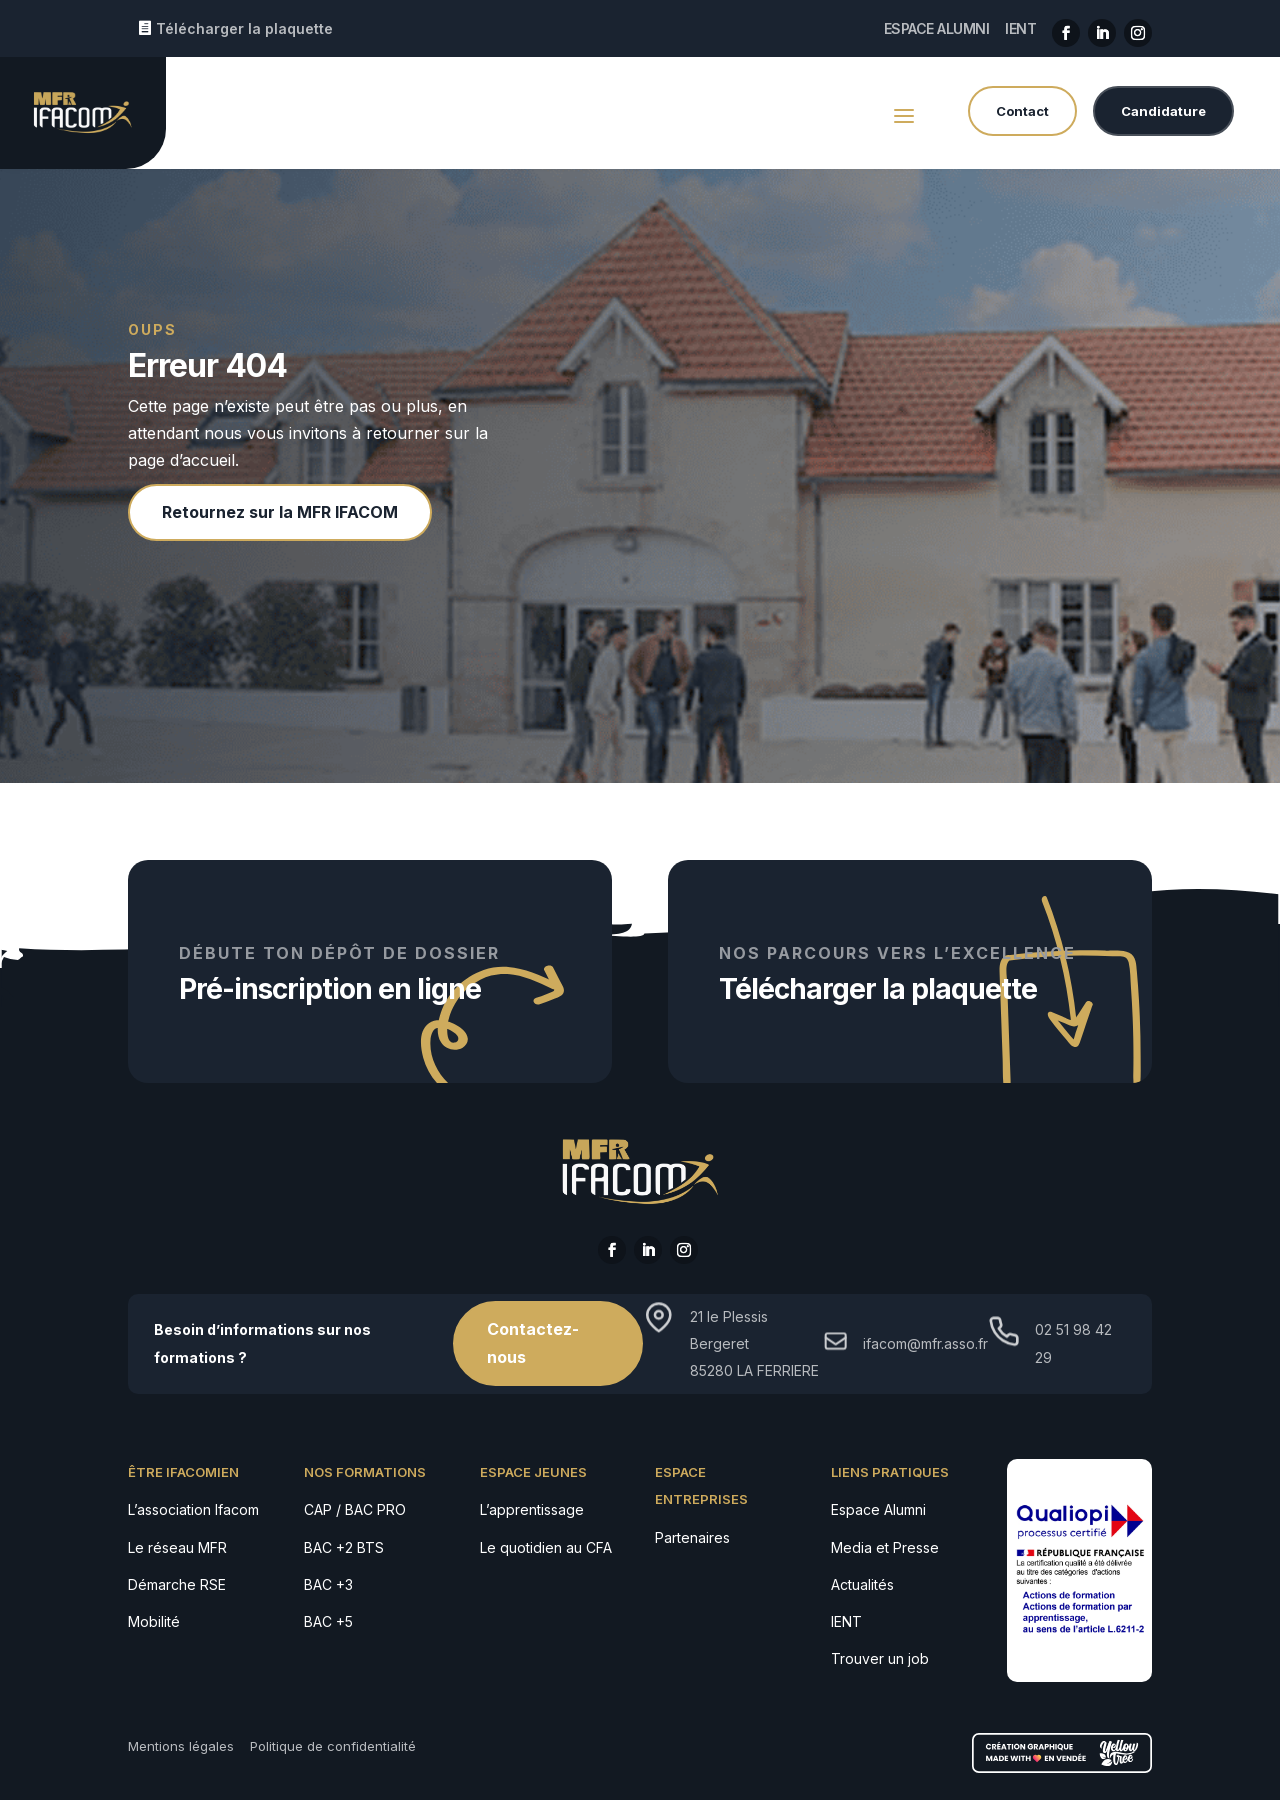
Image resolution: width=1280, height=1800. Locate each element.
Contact (1022, 111)
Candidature (1163, 111)
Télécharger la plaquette (244, 28)
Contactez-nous (533, 1342)
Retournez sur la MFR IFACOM (280, 512)
